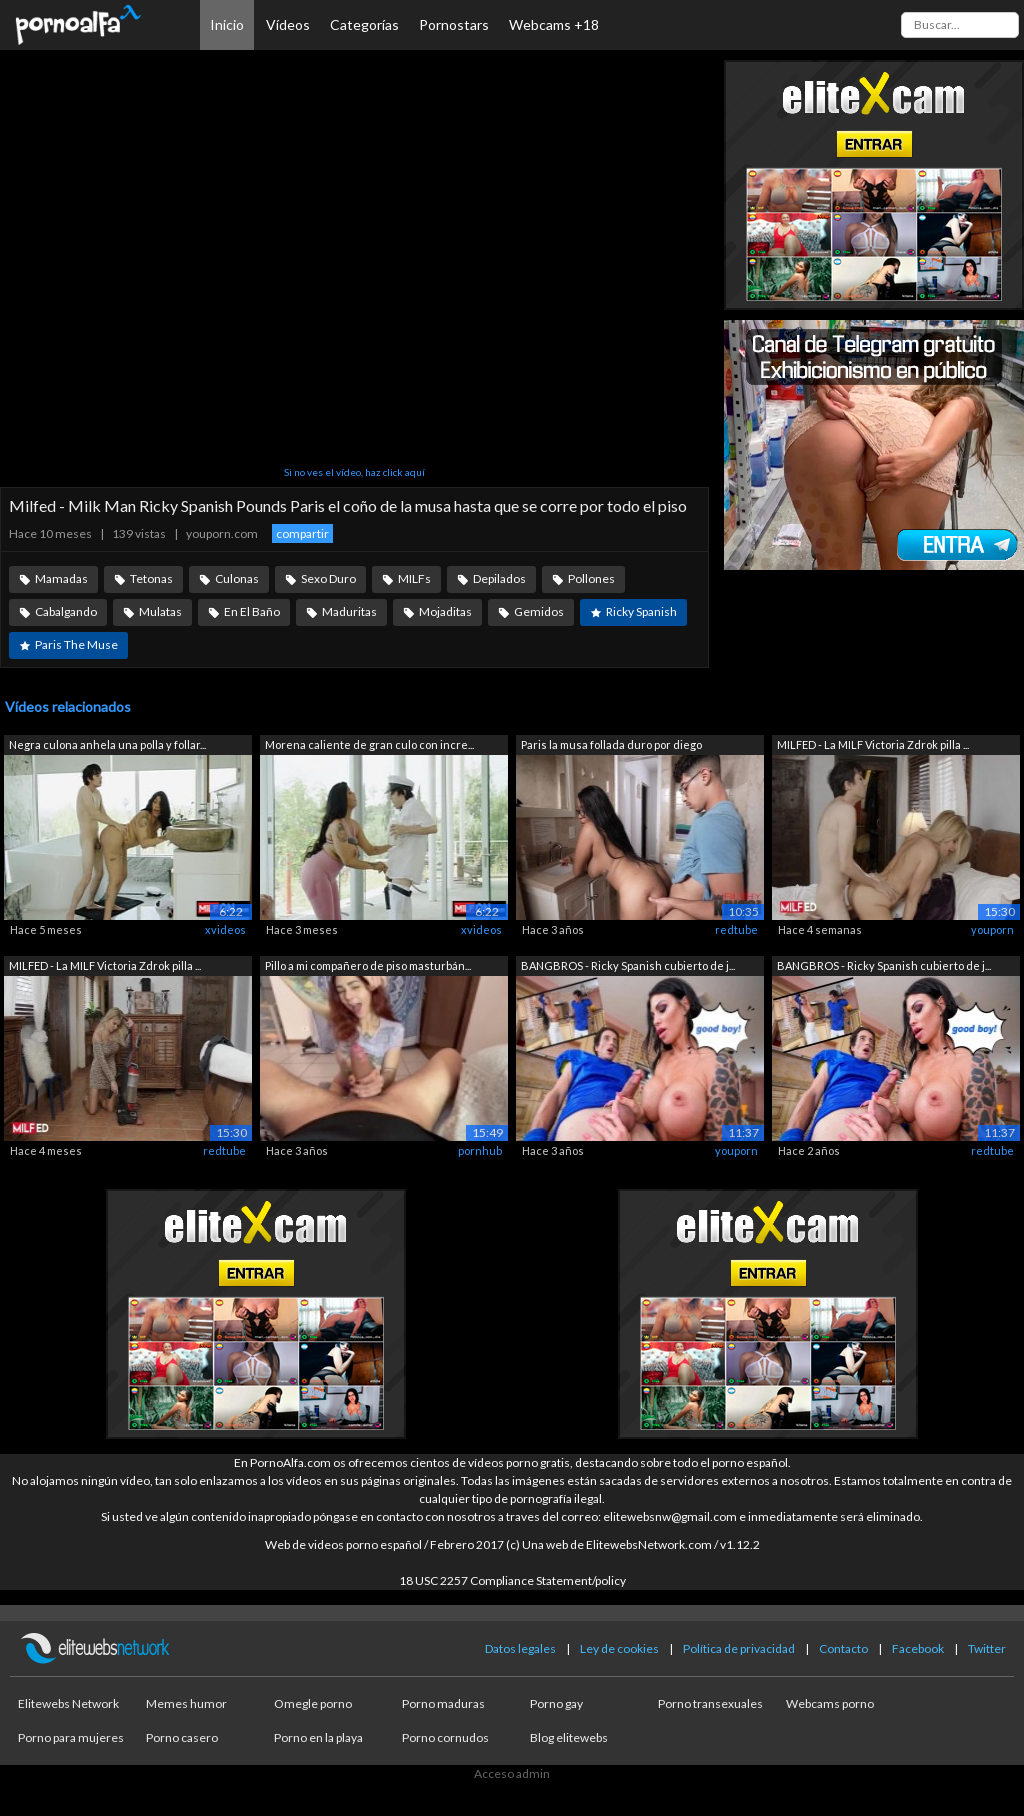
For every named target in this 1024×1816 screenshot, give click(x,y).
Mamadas (61, 578)
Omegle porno (313, 1703)
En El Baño (252, 611)
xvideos (225, 929)
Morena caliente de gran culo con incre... (369, 744)
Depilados (499, 578)
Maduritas (349, 611)
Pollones (591, 578)
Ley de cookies (619, 1648)
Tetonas (151, 578)
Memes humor (186, 1703)
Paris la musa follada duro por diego (611, 744)
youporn (992, 929)
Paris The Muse (76, 644)
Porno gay (556, 1703)
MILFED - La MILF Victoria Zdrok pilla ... (873, 744)
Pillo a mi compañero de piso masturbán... (368, 965)
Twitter (987, 1648)
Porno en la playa (318, 1737)
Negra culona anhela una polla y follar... (107, 744)
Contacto (843, 1648)
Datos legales (520, 1648)
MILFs (414, 578)
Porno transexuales (710, 1703)
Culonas (237, 578)
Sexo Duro (328, 578)
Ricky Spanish (641, 611)
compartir (302, 533)
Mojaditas (445, 611)
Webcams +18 (554, 24)
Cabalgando (66, 611)
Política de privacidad (739, 1648)
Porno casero (182, 1737)
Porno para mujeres (71, 1737)
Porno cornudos (445, 1737)
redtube (736, 929)
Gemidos (539, 611)
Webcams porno (830, 1703)
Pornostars (454, 24)
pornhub (480, 1150)
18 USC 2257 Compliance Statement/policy (512, 1580)
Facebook (918, 1648)
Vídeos (288, 24)
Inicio (227, 24)
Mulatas (160, 611)
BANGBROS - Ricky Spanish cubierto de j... (628, 965)
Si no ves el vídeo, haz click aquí (354, 472)
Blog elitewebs (569, 1737)
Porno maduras (443, 1703)
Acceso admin (512, 1773)
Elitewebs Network (68, 1703)
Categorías (364, 24)
